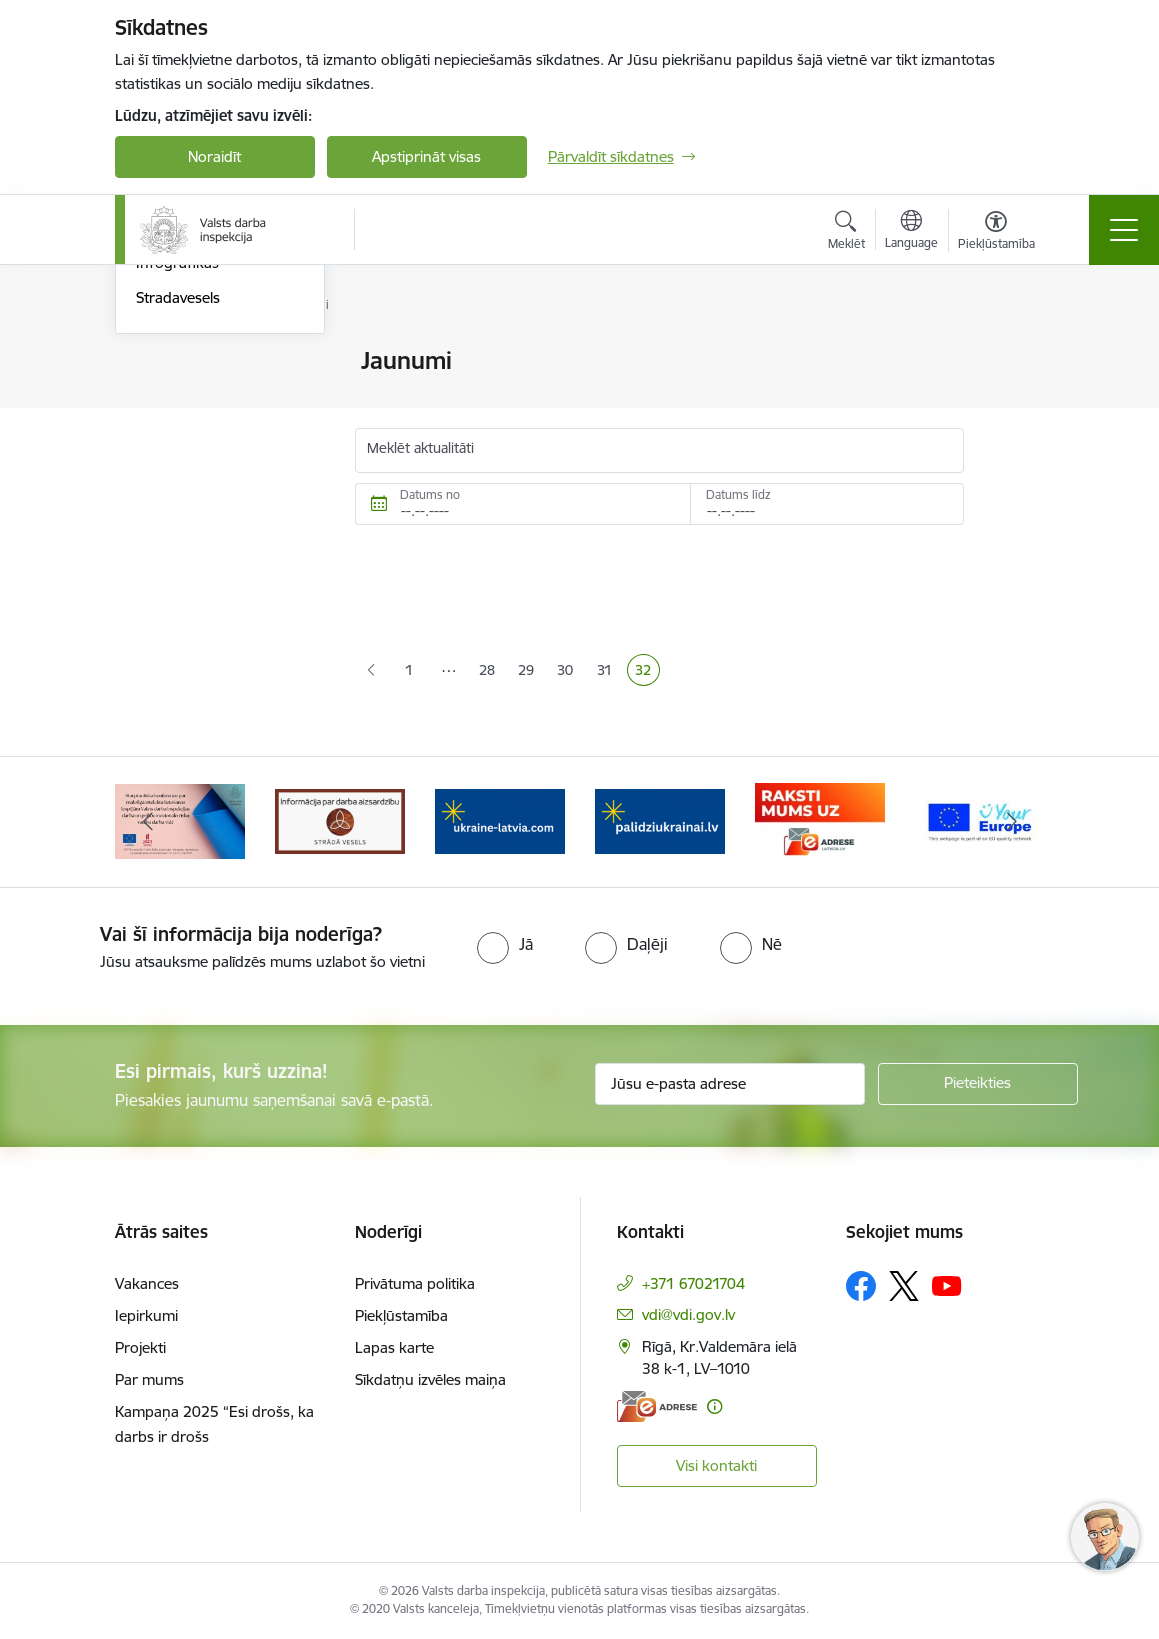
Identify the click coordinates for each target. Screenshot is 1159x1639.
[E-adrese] (657, 1406)
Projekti (140, 1347)
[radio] (505, 944)
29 (530, 672)
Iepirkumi (146, 1315)
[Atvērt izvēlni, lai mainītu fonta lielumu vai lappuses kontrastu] (996, 233)
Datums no (430, 494)
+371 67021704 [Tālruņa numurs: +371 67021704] (693, 1283)
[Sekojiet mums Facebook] (861, 1286)
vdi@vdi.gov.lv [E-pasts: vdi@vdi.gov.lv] (688, 1314)
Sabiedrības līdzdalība (208, 431)
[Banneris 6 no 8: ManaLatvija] (820, 820)
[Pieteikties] (978, 1084)
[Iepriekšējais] (148, 822)
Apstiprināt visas (426, 156)
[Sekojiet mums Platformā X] (904, 1286)
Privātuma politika (415, 1283)
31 (608, 672)
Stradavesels (178, 535)
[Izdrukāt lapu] (1016, 352)
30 (569, 672)
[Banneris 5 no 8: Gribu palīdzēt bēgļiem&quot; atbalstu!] (660, 820)
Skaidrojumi (175, 466)
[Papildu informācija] (714, 1406)
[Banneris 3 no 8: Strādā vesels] (340, 820)
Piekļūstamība (401, 1315)
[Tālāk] (1012, 822)
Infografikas (177, 500)
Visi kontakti (716, 1465)
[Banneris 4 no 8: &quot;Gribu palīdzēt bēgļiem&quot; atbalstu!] (500, 820)
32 (647, 672)
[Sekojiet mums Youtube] (947, 1285)
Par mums (149, 1379)
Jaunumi (164, 396)
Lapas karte (394, 1347)
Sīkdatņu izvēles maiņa (430, 1379)
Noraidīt (214, 156)
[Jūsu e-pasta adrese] (730, 1084)
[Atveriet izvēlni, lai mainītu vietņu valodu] (911, 232)
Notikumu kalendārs (204, 361)
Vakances (147, 1283)
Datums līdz (738, 494)
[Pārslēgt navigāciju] (1124, 230)
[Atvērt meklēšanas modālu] (846, 233)
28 (491, 672)
